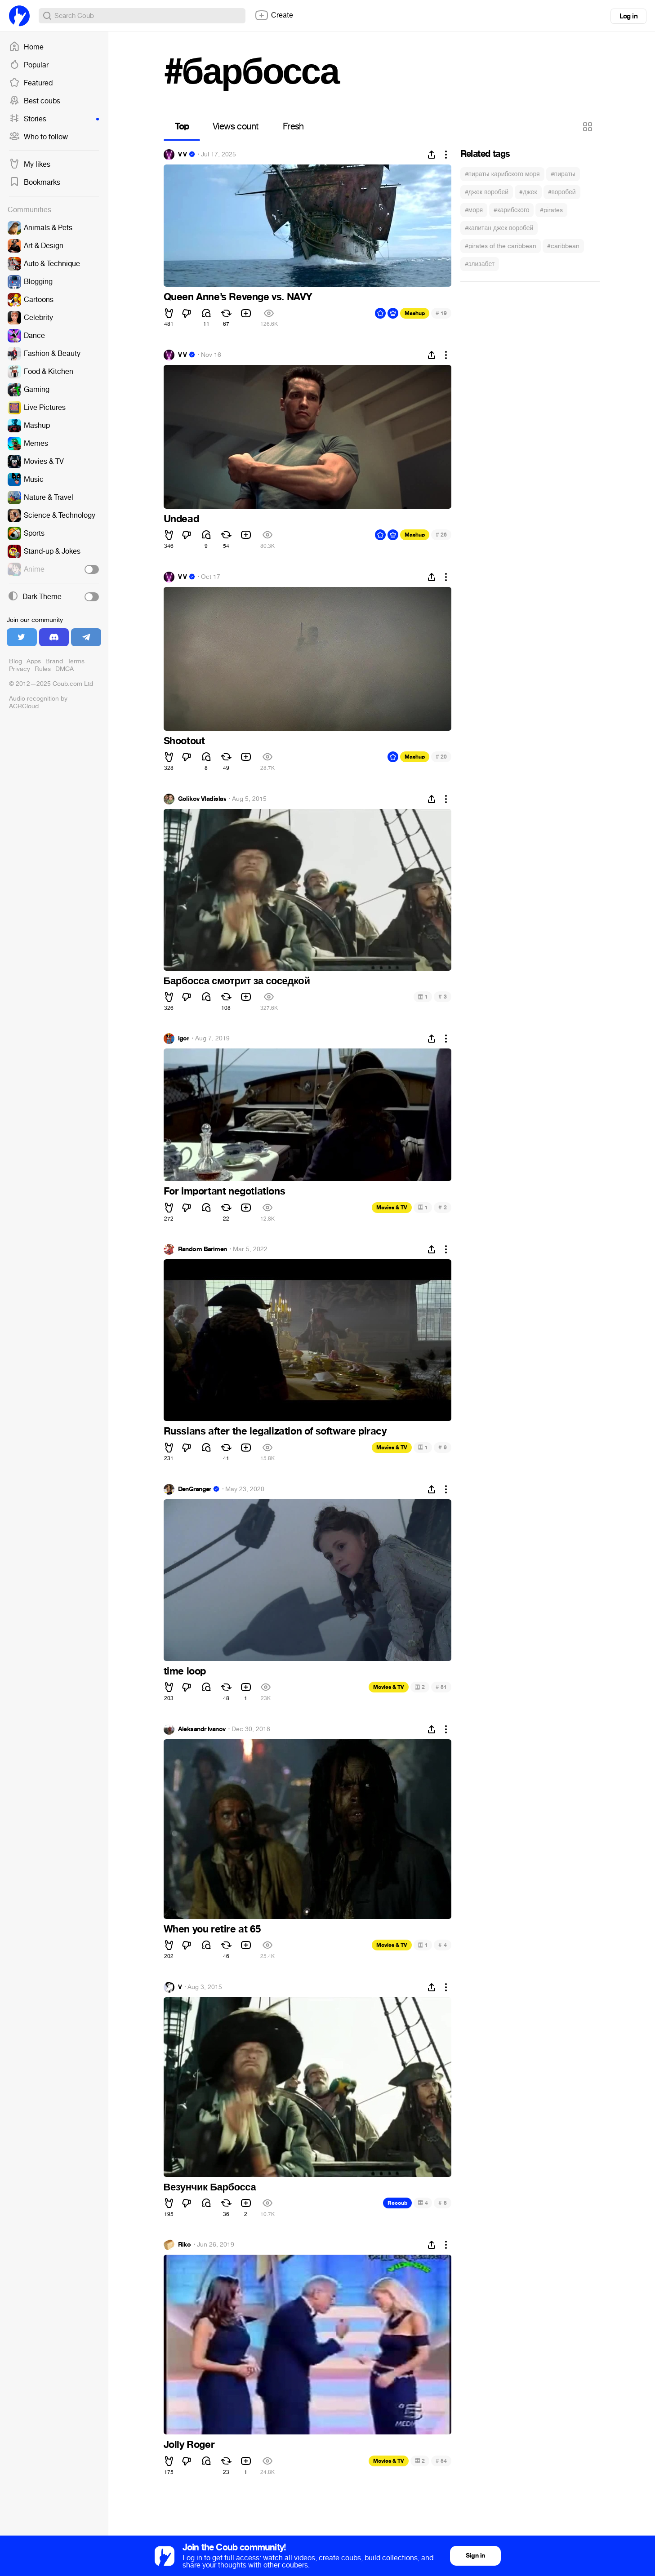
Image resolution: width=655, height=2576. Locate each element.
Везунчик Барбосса (210, 2187)
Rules (43, 669)
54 (441, 2460)
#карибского (511, 210)
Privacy (19, 669)
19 (441, 313)
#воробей (562, 192)
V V (182, 154)
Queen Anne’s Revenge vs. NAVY (238, 297)
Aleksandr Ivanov (202, 1729)
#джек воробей (487, 192)
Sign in (475, 2555)
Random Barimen (202, 1249)
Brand (54, 661)
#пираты (563, 174)
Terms (76, 661)
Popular (29, 65)
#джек (528, 192)
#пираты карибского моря (502, 174)
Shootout (184, 741)
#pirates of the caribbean (500, 246)
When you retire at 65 (212, 1929)
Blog (15, 661)
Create (273, 15)
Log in (628, 16)
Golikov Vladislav (202, 799)
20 (441, 756)
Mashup (415, 313)
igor (183, 1038)
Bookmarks (34, 182)
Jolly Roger (189, 2444)
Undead (181, 519)
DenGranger (194, 1489)
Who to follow (38, 137)
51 (441, 1687)
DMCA (64, 669)
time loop (185, 1671)
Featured (31, 83)
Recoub (397, 2203)
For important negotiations (224, 1191)
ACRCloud (24, 706)
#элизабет (480, 264)
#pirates (551, 210)
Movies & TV (391, 1207)
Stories (54, 119)
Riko (184, 2245)
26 (441, 534)
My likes (29, 164)
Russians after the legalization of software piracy (275, 1431)
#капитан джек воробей (499, 228)
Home (26, 47)
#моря (474, 210)
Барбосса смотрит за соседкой (237, 981)
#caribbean (563, 246)
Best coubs (34, 101)
